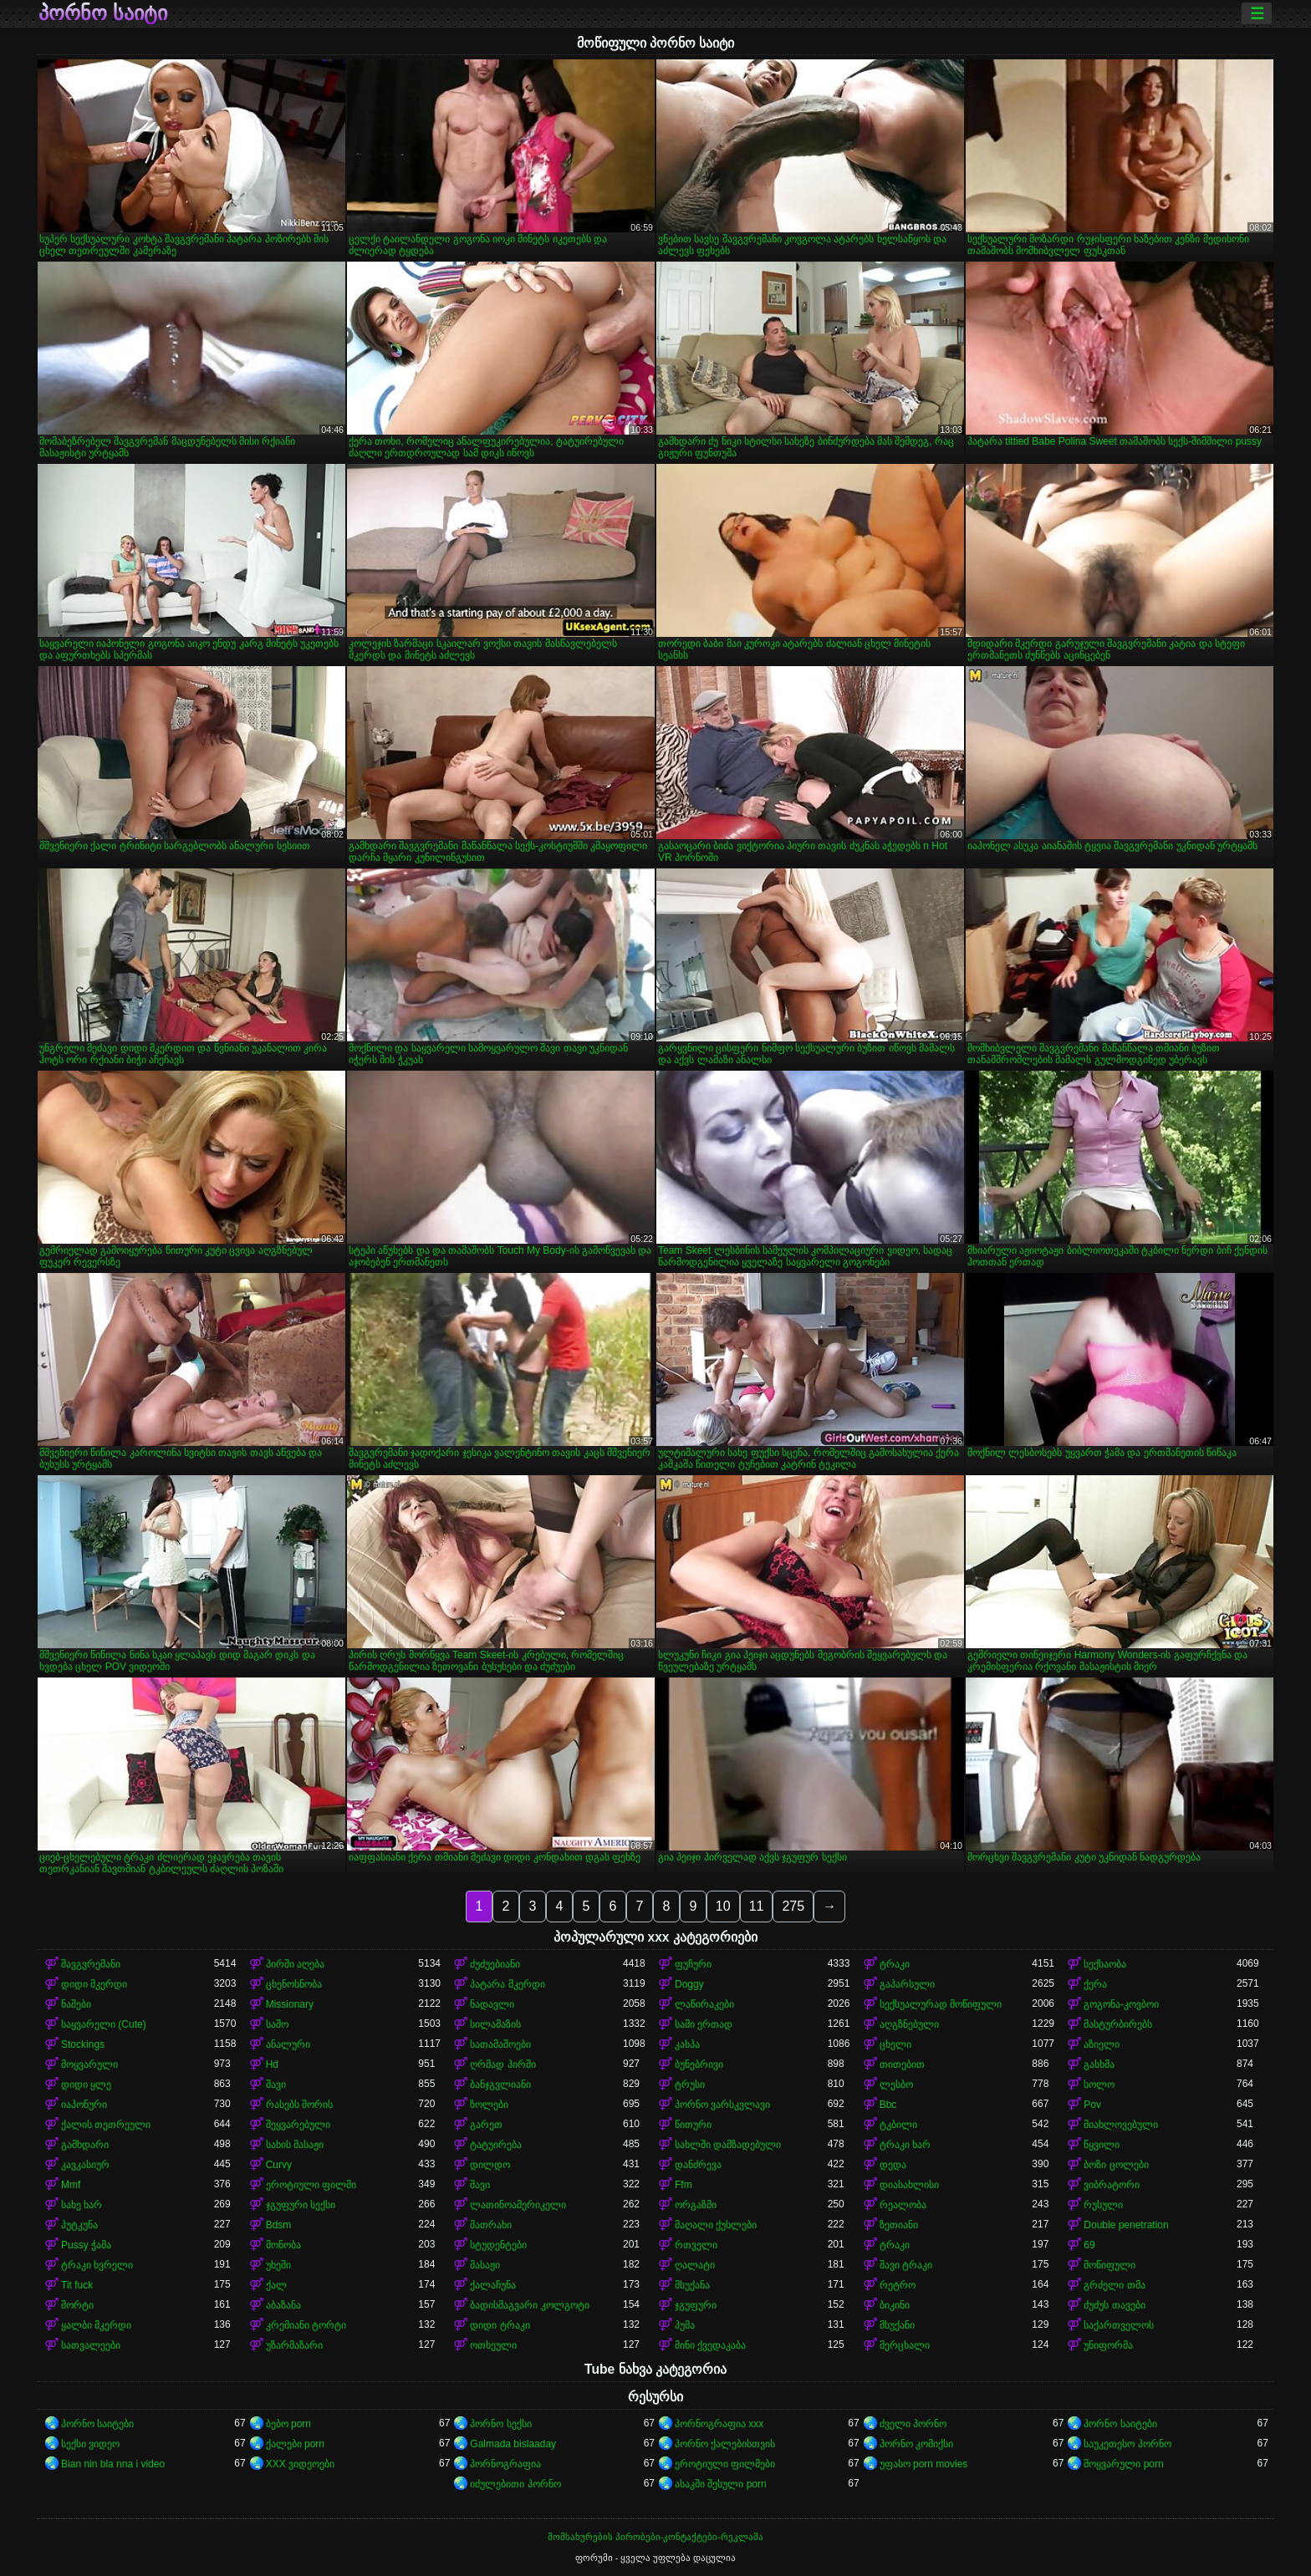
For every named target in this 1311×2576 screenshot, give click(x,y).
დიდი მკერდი (94, 1984)
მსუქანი (897, 2325)
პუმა (685, 2325)
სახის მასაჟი (295, 2145)
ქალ (276, 2285)
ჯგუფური (696, 2305)
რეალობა (903, 2205)
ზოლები (489, 2104)
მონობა (283, 2245)
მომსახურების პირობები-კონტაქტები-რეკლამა (655, 2537)
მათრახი (491, 2225)
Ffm (683, 2185)
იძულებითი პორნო (515, 2484)
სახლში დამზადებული (728, 2145)
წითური (693, 2125)
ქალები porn (295, 2444)
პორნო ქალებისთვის (725, 2444)
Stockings (83, 2044)
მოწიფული (1109, 2265)
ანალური (288, 2044)
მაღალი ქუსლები (716, 2225)
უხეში (278, 2265)
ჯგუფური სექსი (300, 2205)
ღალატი (695, 2265)
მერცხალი (905, 2345)
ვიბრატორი (1112, 2185)
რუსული (1103, 2205)
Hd (272, 2064)
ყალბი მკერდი (96, 2325)
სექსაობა (1105, 1964)
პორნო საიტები (97, 2424)
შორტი (77, 2305)
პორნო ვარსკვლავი (722, 2104)
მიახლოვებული (1121, 2125)
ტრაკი (895, 1964)
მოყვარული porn (1123, 2464)
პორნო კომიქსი (916, 2444)
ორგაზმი (696, 2205)
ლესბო (896, 2084)
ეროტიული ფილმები (725, 2464)
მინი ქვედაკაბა (710, 2345)
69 (1089, 2245)
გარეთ (486, 2125)
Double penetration (1126, 2225)
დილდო (490, 2165)
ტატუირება (496, 2145)
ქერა (1095, 1984)
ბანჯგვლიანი (500, 2084)
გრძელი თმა (1114, 2285)
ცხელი (895, 2044)
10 (723, 1906)
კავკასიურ (85, 2165)
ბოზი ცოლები (1116, 2165)
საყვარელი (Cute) (103, 2024)
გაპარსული (907, 1984)
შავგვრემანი (90, 1964)
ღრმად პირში (502, 2064)
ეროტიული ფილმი (311, 2185)
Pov (1092, 2104)
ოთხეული (493, 2345)
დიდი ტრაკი (499, 2325)
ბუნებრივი (699, 2064)
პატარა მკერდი (507, 1984)
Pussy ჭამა (86, 2245)
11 (756, 1906)
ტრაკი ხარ (905, 2145)
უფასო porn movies (924, 2464)
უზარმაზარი (294, 2345)
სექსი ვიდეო (90, 2444)
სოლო (1099, 2084)
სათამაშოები (500, 2044)
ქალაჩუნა (493, 2285)
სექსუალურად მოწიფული (941, 2004)
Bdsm (279, 2225)
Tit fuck (77, 2285)
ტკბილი (898, 2125)
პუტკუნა (79, 2225)
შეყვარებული (298, 2125)
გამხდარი (85, 2145)
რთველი (696, 2245)
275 (793, 1906)
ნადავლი (492, 2004)
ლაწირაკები (704, 2004)
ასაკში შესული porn (721, 2484)
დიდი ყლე (86, 2084)
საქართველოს (1119, 2325)
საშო (277, 2024)
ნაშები (76, 2004)
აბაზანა (283, 2305)
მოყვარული (89, 2064)
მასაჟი (485, 2265)
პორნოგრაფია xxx (719, 2424)
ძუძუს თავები (1114, 2305)
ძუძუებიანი (495, 1964)
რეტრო (898, 2285)
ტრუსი (690, 2084)
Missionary (290, 2004)
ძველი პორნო (913, 2424)
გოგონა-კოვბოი (1121, 2004)
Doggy (689, 1984)
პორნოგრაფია (505, 2464)
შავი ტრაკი (906, 2265)
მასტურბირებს (1118, 2024)
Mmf (70, 2185)
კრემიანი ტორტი (306, 2325)
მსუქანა (692, 2285)
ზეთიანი (899, 2225)
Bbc (888, 2104)
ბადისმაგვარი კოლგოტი (529, 2305)
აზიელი (1102, 2044)
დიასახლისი (909, 2185)
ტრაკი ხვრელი (97, 2265)
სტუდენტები (498, 2245)
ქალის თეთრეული (105, 2125)
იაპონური (84, 2104)
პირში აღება (295, 1964)
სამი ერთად (703, 2024)
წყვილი (1102, 2145)
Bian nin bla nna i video (113, 2464)
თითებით (902, 2064)
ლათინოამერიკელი (518, 2205)
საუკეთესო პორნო (1127, 2444)
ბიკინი (895, 2305)
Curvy (279, 2165)
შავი (276, 2084)
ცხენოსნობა (294, 1984)
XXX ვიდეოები (300, 2464)
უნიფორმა (1108, 2345)
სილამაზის (495, 2024)
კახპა (687, 2044)
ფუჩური (693, 1964)
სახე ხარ (81, 2205)
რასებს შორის (299, 2104)
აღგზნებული (909, 2024)
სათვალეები (90, 2345)
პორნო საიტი (102, 13)
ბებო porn (288, 2424)
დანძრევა (698, 2165)
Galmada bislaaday (513, 2444)
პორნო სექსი (500, 2424)
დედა (893, 2165)
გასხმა (1099, 2064)
